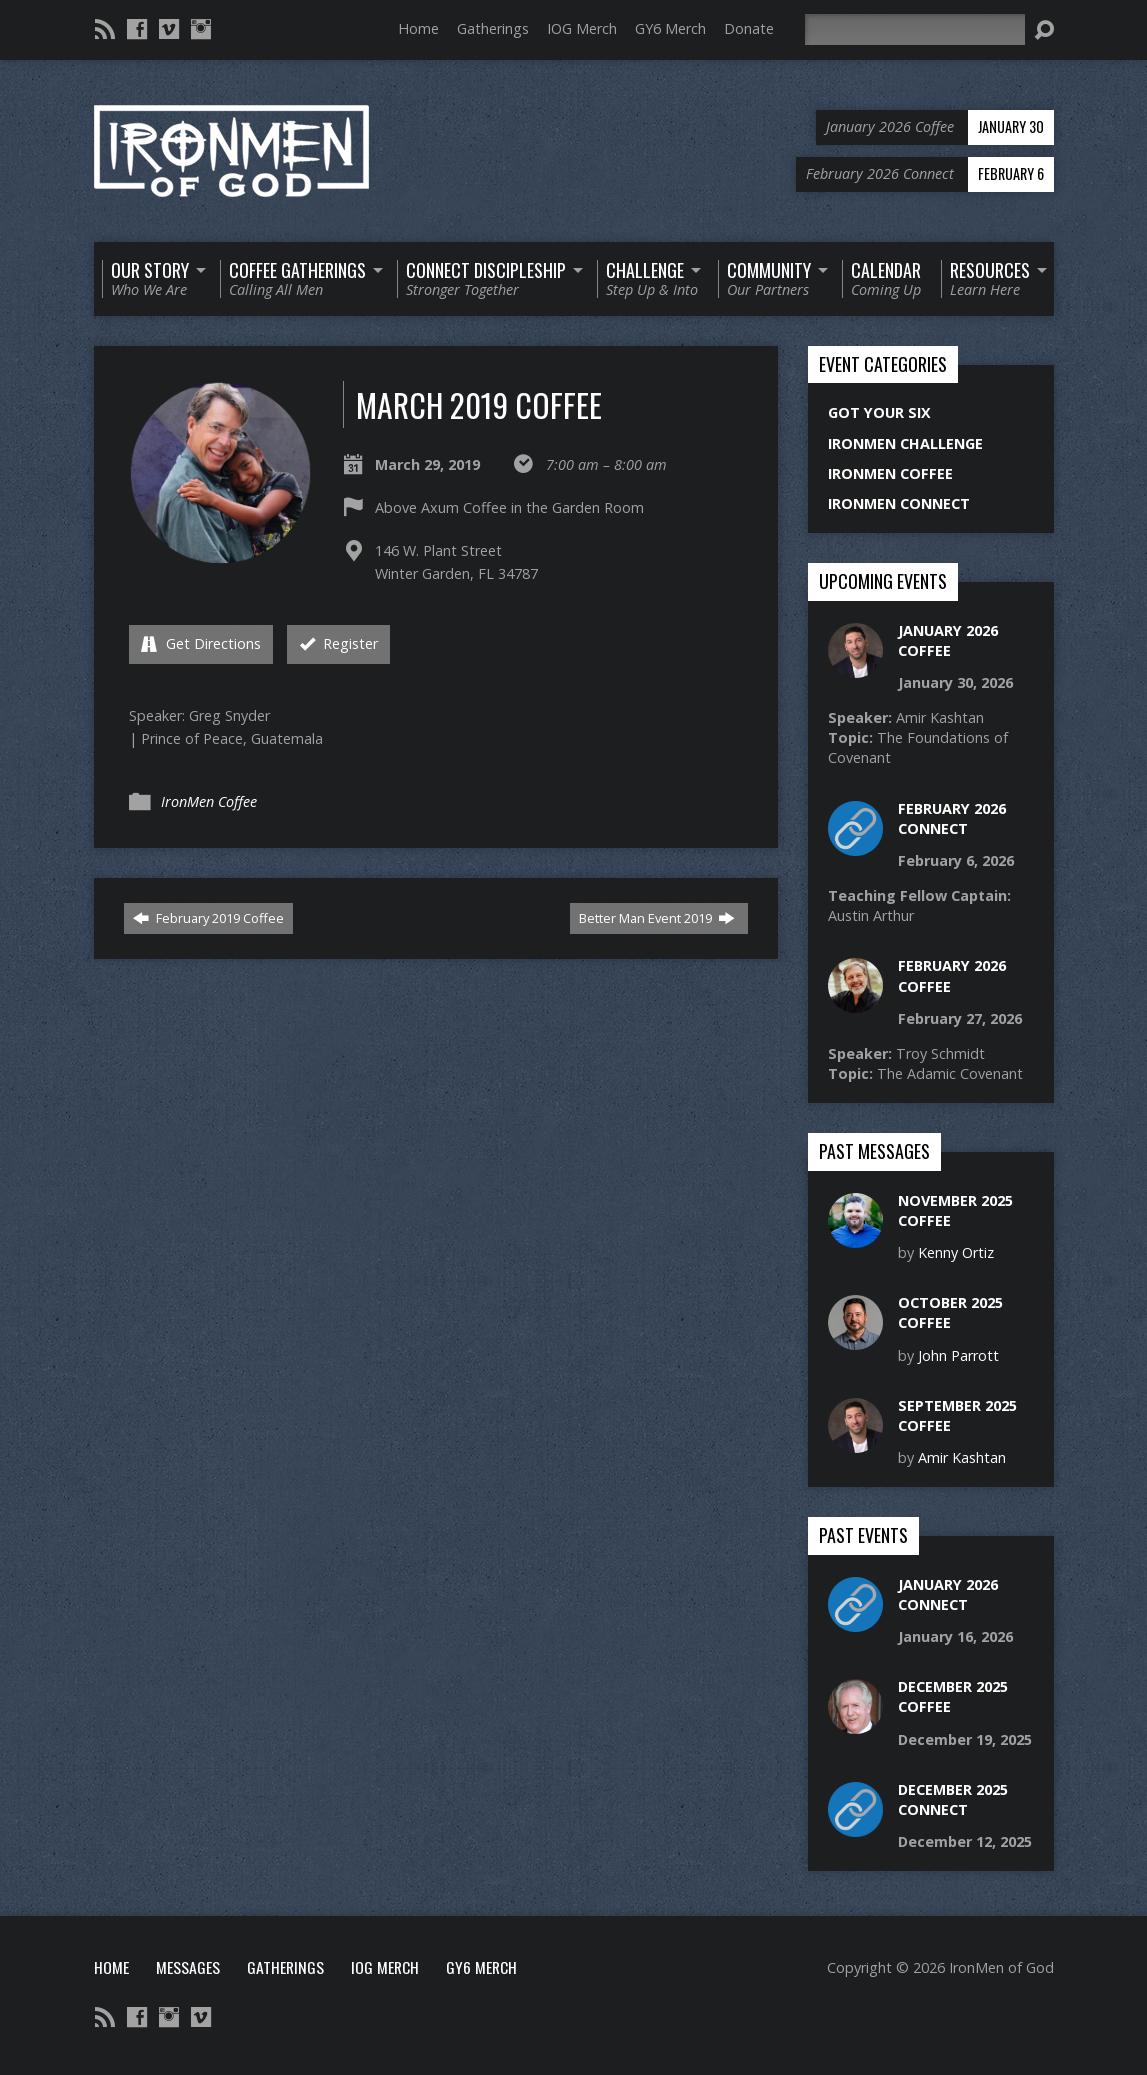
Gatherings (493, 28)
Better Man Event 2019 (657, 918)
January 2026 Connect (948, 1594)
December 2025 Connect (953, 1799)
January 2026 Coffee (948, 640)
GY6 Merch (670, 28)
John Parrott (958, 1355)
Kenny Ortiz (956, 1252)
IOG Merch (582, 28)
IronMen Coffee (209, 801)
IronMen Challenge (905, 443)
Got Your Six (879, 412)
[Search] (915, 29)
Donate (749, 28)
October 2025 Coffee (950, 1312)
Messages (188, 1967)
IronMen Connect (899, 503)
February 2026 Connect (952, 818)
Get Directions (201, 643)
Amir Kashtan (962, 1457)
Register (339, 643)
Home (418, 28)
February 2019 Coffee (208, 918)
